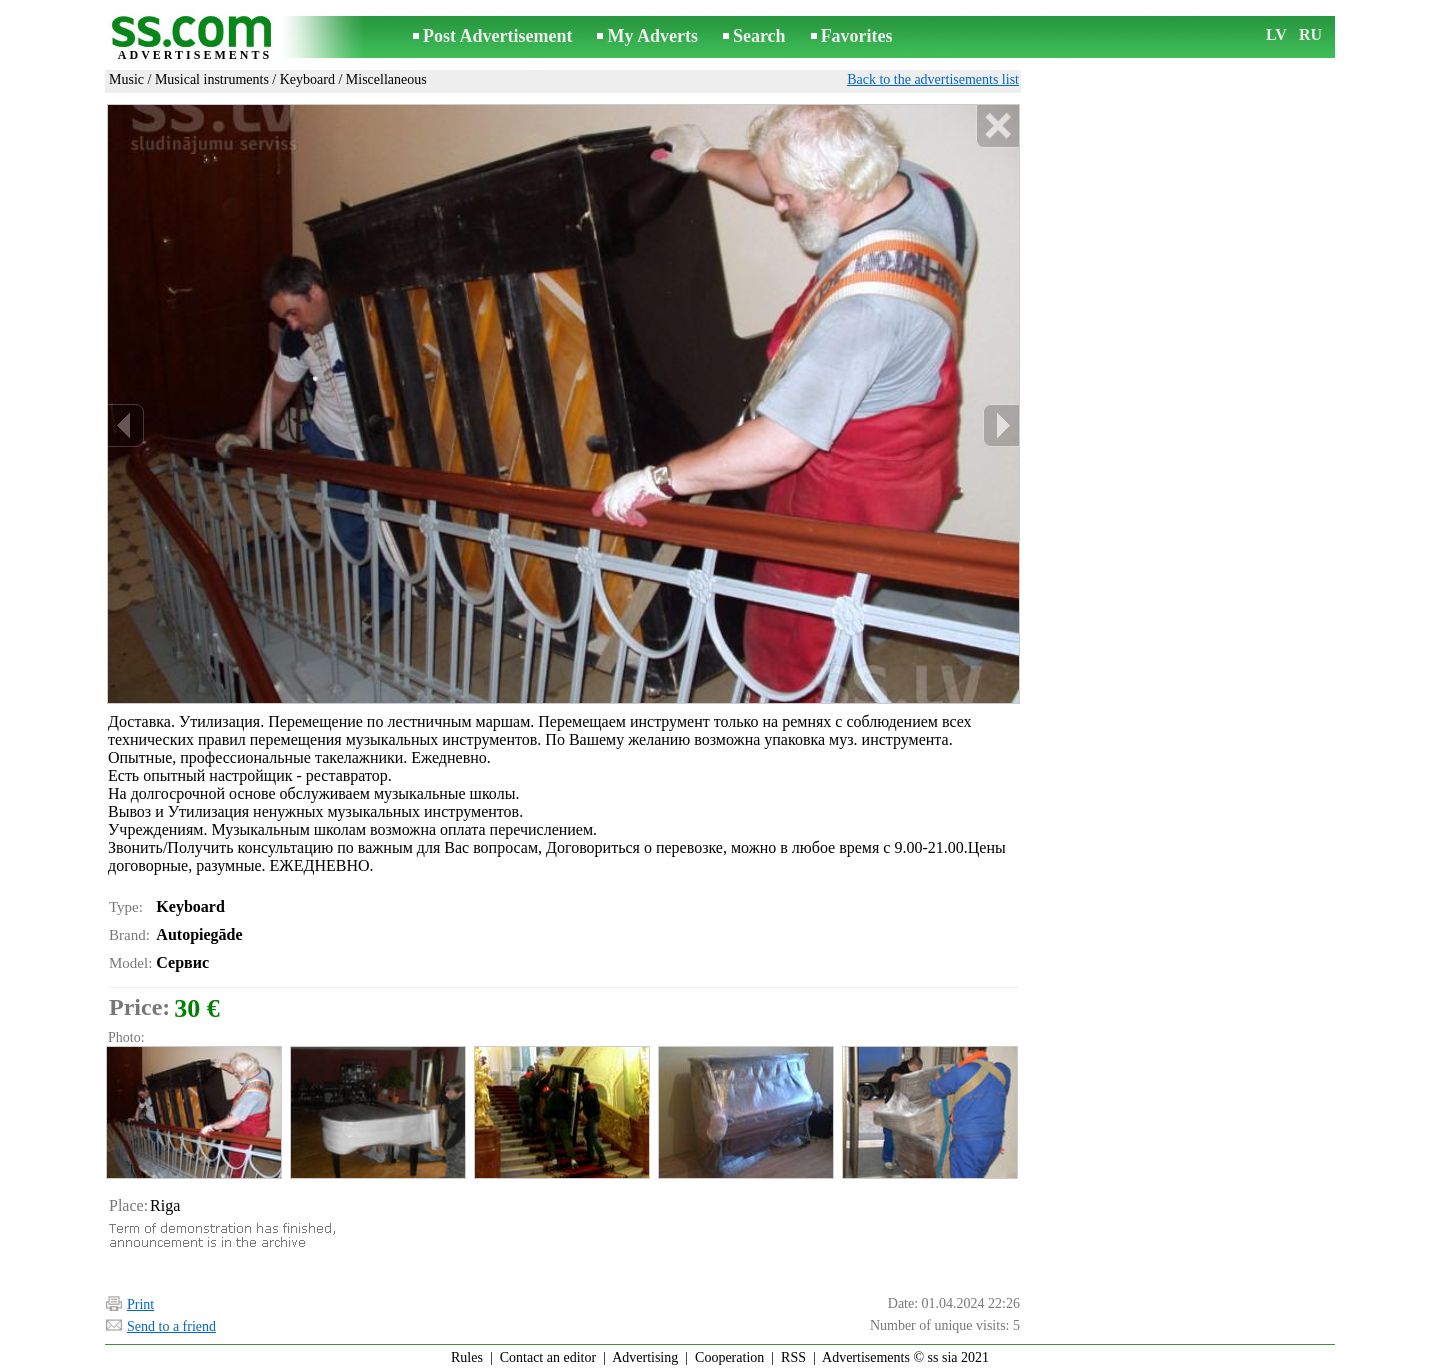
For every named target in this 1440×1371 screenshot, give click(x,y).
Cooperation (729, 1357)
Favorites (857, 36)
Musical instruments (212, 79)
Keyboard (307, 79)
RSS (793, 1357)
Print (140, 1304)
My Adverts (652, 36)
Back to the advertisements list (933, 79)
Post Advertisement (497, 36)
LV (1276, 34)
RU (1310, 34)
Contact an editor (548, 1357)
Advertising (645, 1357)
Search (759, 36)
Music (126, 79)
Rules (467, 1357)
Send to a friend (171, 1326)
